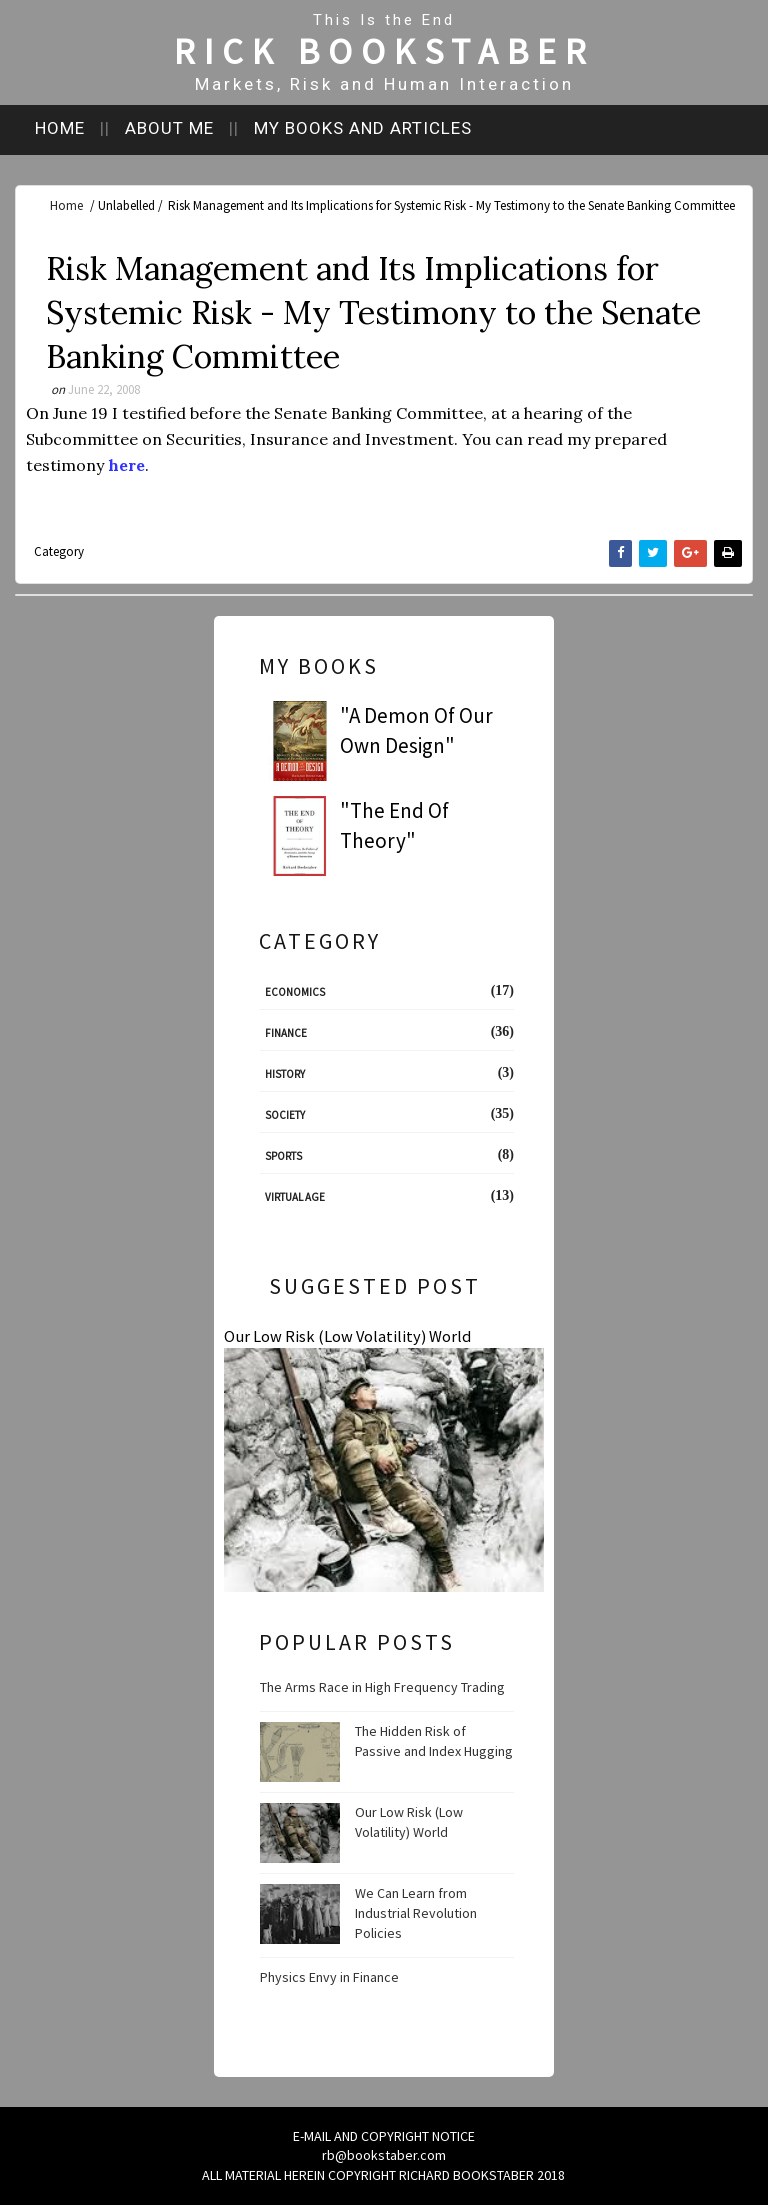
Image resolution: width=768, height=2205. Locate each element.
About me (169, 128)
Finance (286, 1033)
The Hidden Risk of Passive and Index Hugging (434, 1741)
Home (60, 128)
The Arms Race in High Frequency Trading (382, 1687)
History (285, 1074)
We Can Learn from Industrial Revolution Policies (416, 1912)
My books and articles (363, 128)
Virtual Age (295, 1197)
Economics (295, 992)
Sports (283, 1156)
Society (285, 1115)
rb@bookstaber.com (384, 2155)
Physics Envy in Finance (329, 1977)
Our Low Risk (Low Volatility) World (347, 1336)
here (126, 465)
